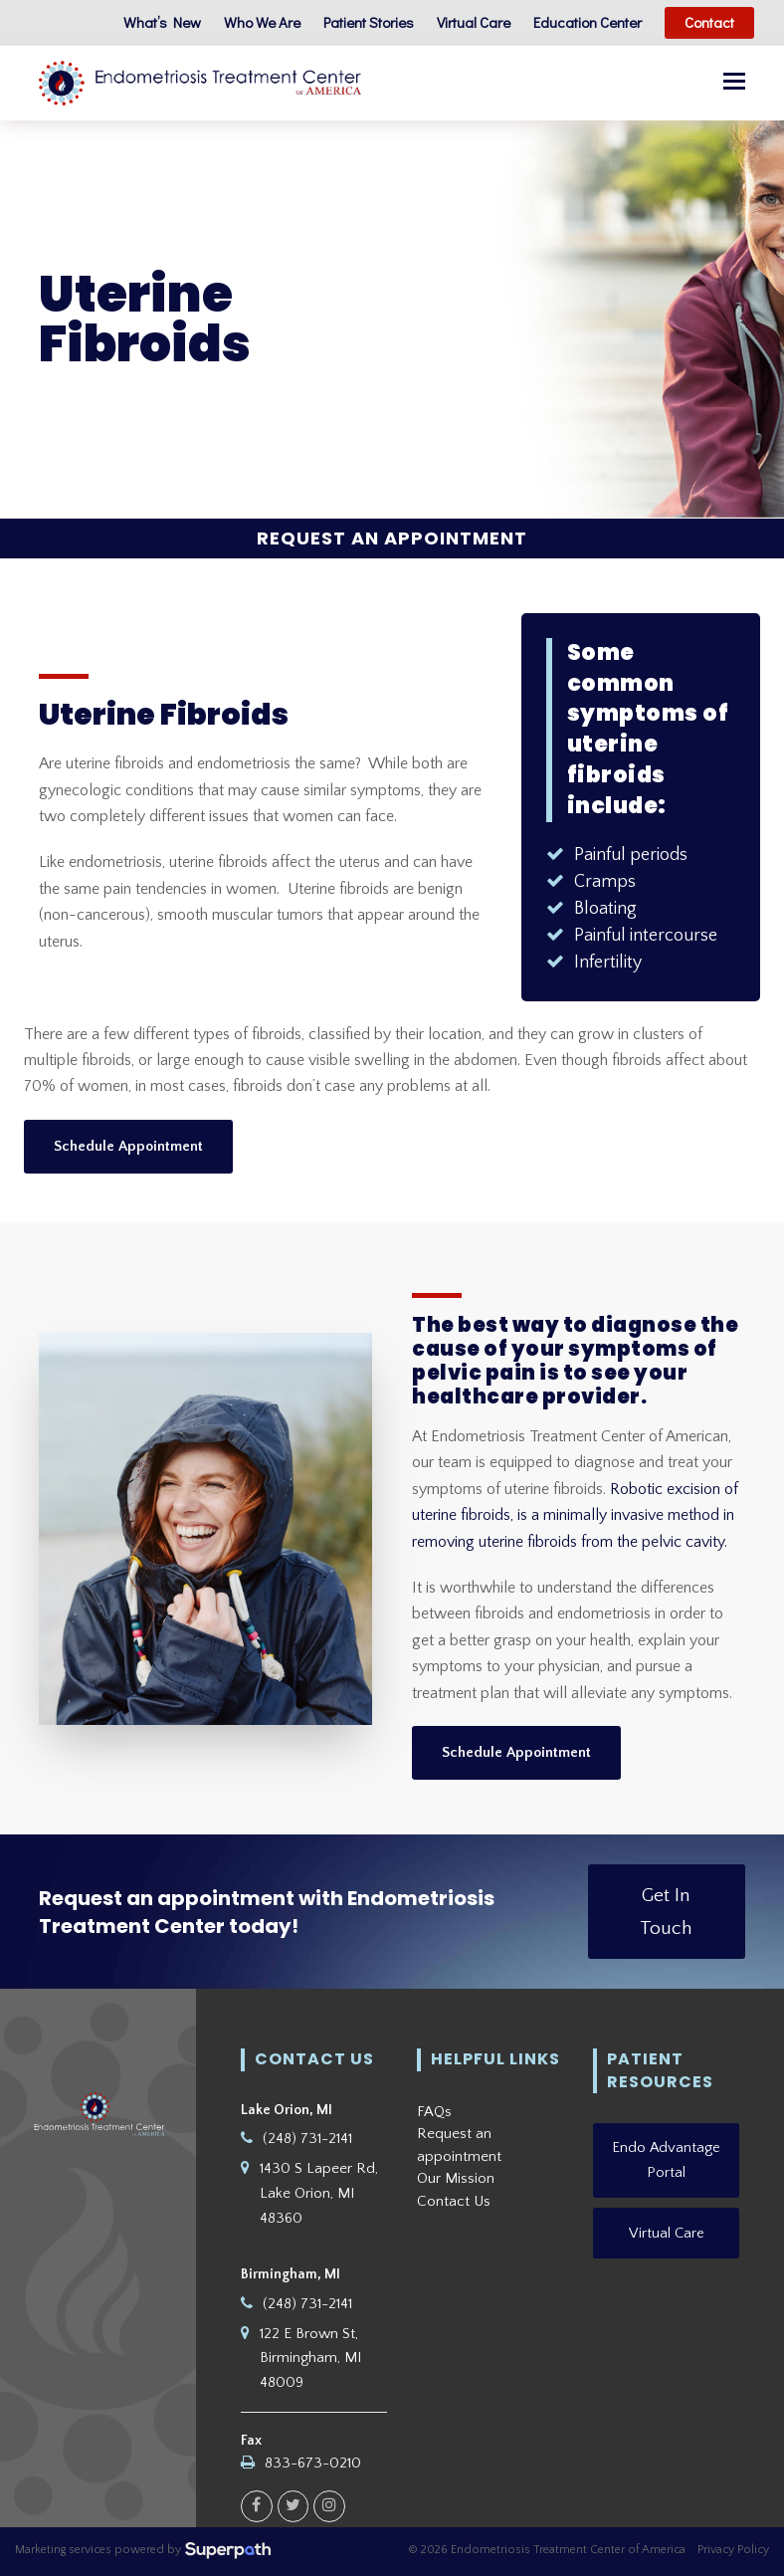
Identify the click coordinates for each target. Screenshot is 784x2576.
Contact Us (453, 2201)
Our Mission (455, 2179)
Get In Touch (666, 1912)
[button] (734, 84)
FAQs (434, 2111)
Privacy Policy (733, 2550)
